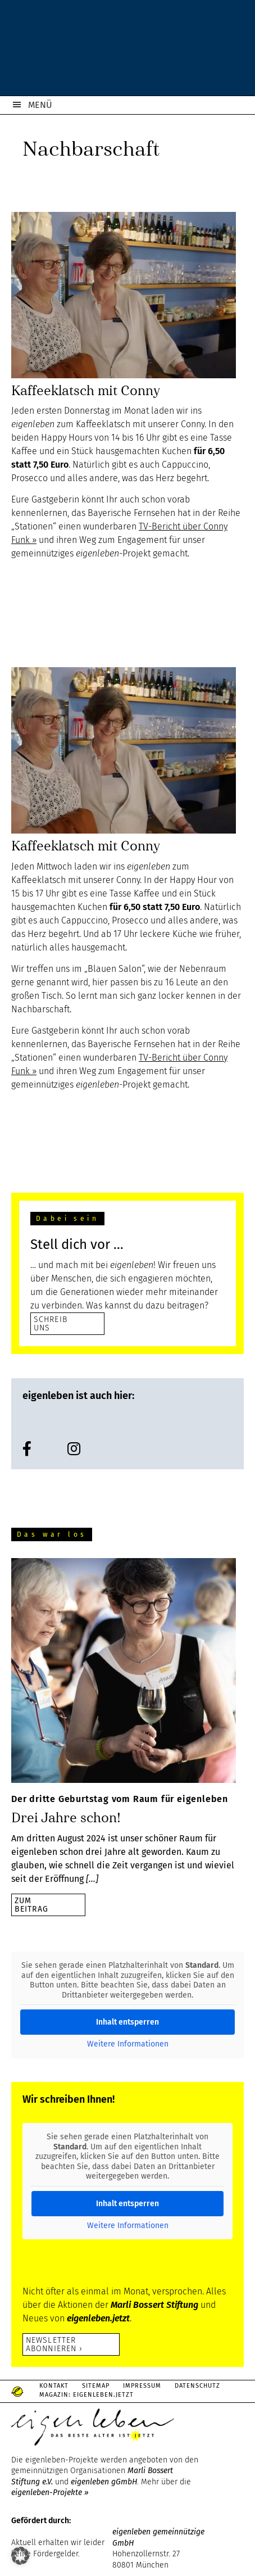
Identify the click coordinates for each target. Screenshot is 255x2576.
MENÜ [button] (40, 104)
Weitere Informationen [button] (128, 2044)
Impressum (142, 2385)
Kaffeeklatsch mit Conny (85, 391)
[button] (20, 2556)
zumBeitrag (31, 1904)
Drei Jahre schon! (66, 1818)
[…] (92, 1878)
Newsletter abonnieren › (54, 2344)
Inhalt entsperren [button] (127, 2022)
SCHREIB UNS (50, 1323)
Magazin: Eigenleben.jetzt (86, 2394)
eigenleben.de (127, 50)
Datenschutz (197, 2385)
